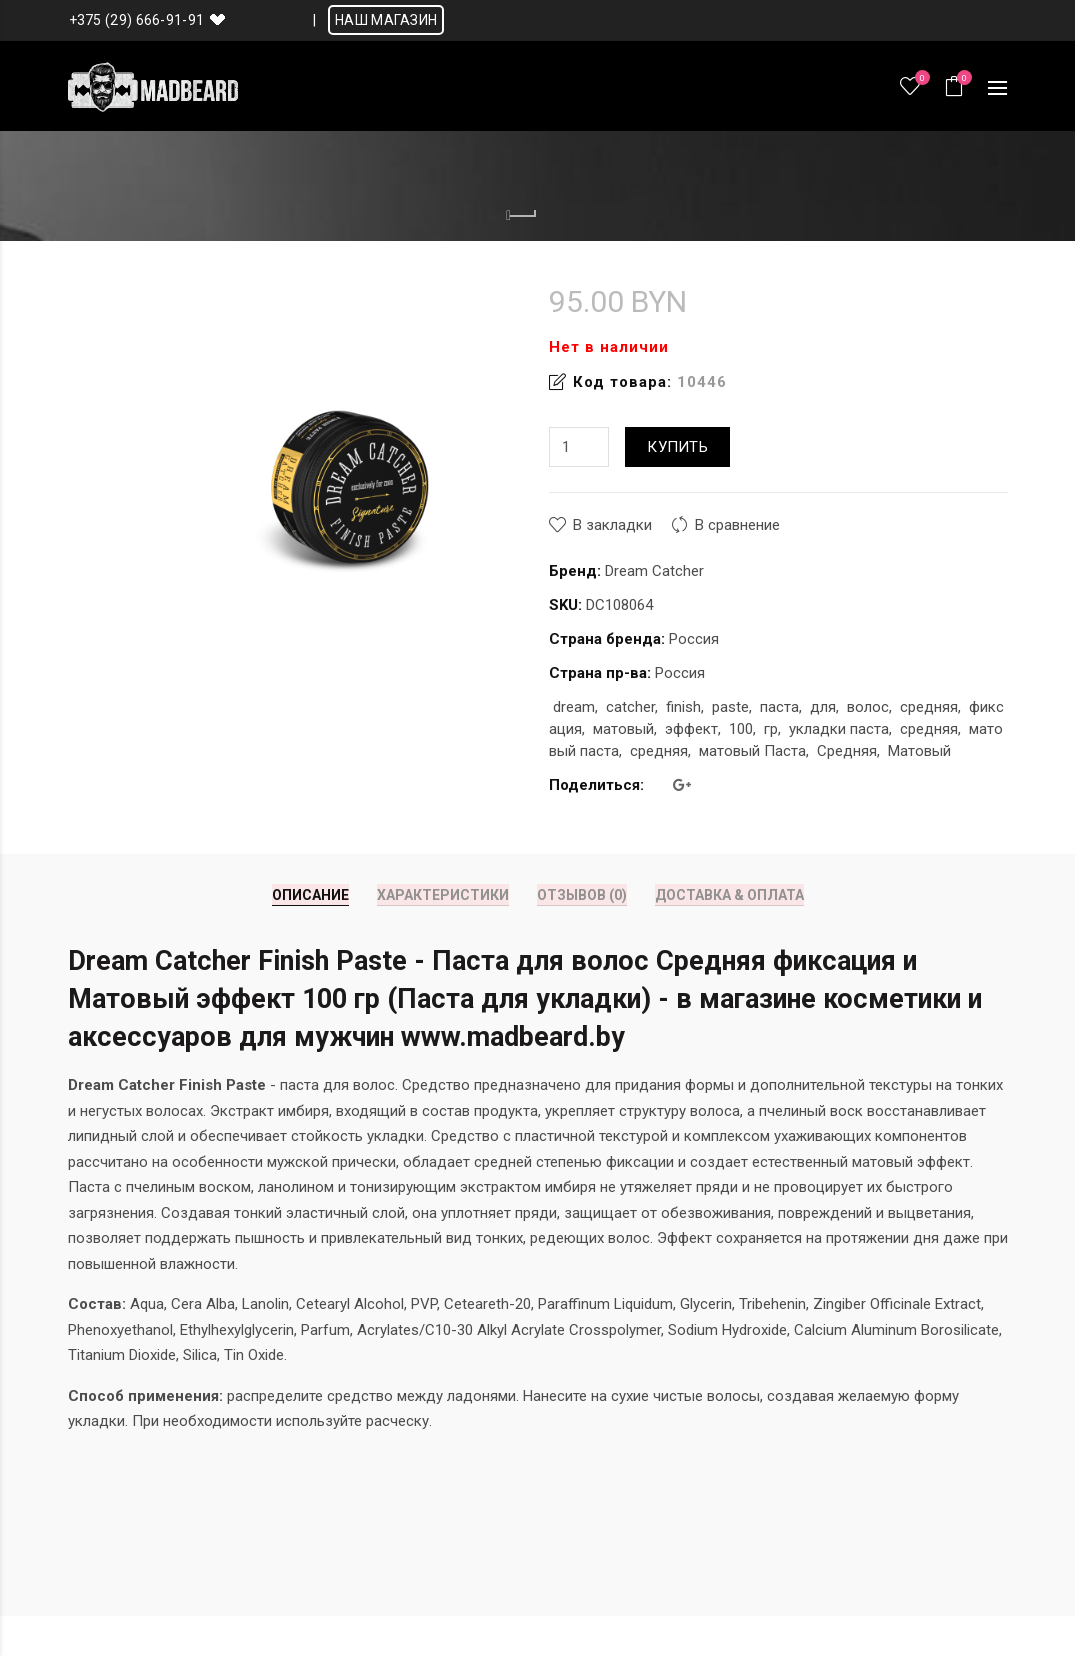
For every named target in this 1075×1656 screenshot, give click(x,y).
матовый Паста (752, 751)
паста (779, 707)
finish (683, 707)
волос (868, 707)
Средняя (847, 751)
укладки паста (839, 729)
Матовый (919, 751)
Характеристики (443, 895)
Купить (677, 447)
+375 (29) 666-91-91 (137, 20)
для (823, 707)
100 (741, 729)
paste (730, 707)
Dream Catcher (654, 571)
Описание (310, 895)
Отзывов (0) (582, 895)
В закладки (612, 525)
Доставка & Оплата (729, 895)
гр (771, 729)
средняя (929, 707)
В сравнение (737, 525)
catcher (630, 707)
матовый (623, 729)
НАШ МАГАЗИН (386, 20)
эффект (691, 729)
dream (574, 707)
